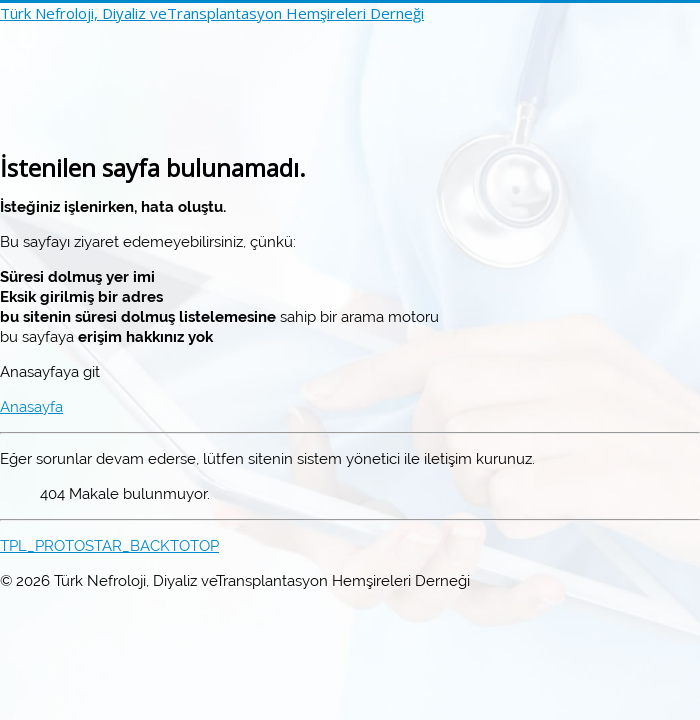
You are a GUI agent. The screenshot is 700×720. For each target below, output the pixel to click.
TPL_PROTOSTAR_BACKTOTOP (109, 546)
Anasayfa (31, 407)
